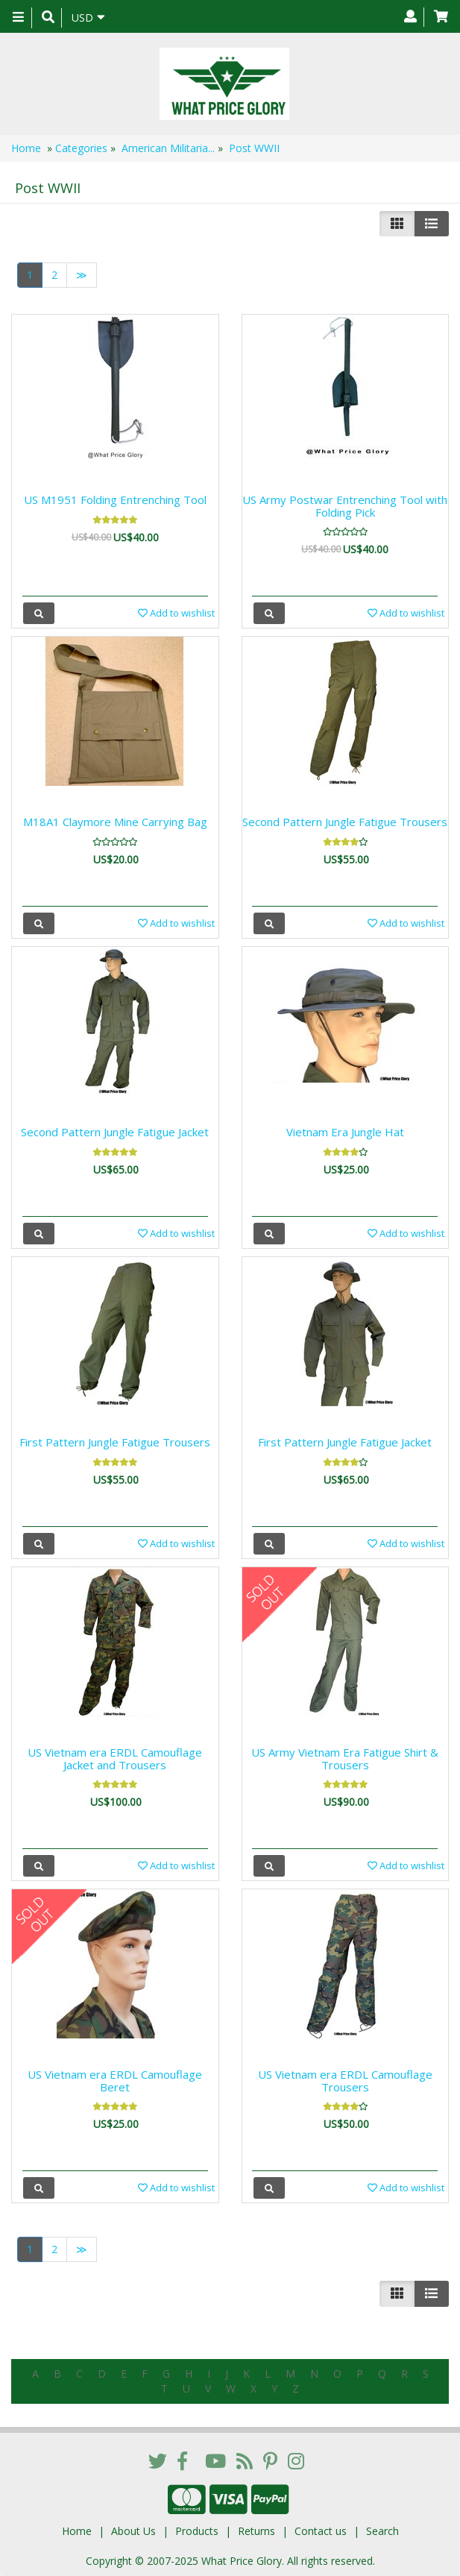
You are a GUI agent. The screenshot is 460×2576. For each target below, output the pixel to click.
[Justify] (431, 223)
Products (196, 2531)
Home (26, 148)
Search (382, 2531)
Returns (256, 2531)
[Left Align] (397, 223)
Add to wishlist (176, 613)
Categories (81, 148)
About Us (133, 2531)
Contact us (320, 2531)
